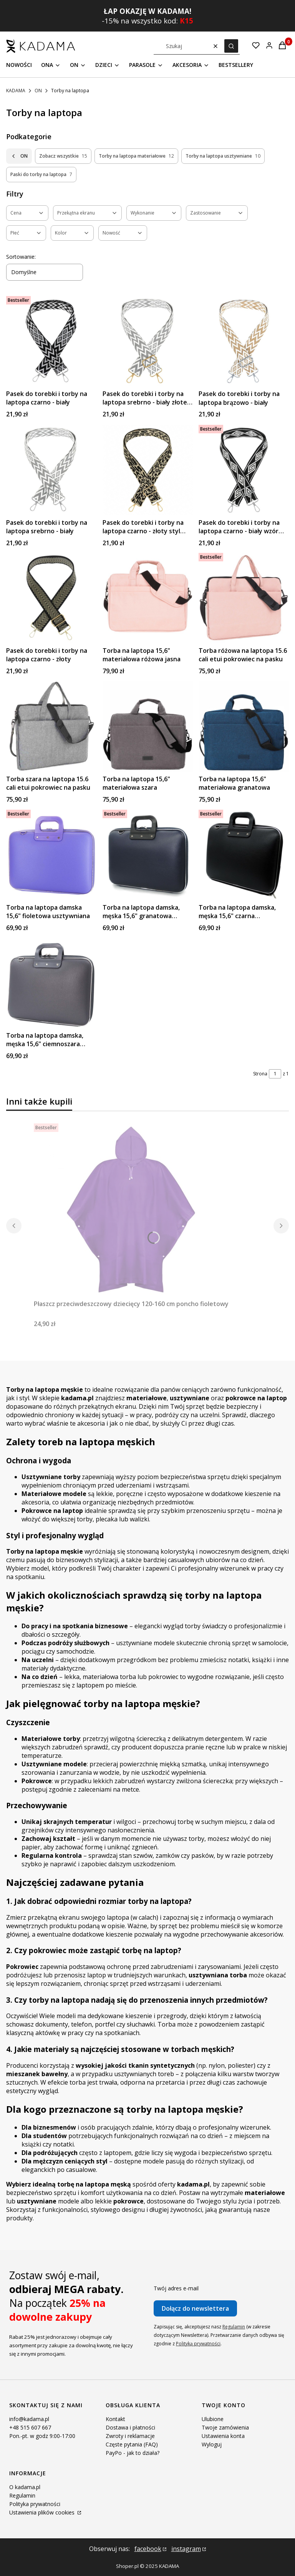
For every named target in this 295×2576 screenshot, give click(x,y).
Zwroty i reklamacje (130, 2436)
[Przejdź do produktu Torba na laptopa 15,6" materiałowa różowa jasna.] (148, 598)
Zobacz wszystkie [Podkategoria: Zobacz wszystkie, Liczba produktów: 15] (63, 156)
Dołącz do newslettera (195, 2308)
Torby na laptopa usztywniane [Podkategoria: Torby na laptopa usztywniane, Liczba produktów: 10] (223, 156)
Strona (260, 1073)
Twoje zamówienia (225, 2427)
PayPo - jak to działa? (132, 2452)
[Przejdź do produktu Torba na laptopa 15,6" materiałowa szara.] (148, 726)
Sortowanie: (21, 256)
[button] (231, 46)
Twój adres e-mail (176, 2288)
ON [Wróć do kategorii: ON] (19, 156)
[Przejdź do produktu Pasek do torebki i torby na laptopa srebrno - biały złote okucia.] (148, 341)
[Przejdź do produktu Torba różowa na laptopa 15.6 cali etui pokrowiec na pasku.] (244, 598)
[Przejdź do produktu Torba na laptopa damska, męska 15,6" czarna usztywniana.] (244, 855)
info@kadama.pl (29, 2419)
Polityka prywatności (34, 2504)
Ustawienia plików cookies (42, 2512)
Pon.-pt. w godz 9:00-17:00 (42, 2436)
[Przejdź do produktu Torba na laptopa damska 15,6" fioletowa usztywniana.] (51, 855)
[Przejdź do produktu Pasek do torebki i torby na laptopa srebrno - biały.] (51, 470)
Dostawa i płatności (130, 2427)
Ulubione (213, 2419)
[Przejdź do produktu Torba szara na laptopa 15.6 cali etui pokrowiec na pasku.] (51, 726)
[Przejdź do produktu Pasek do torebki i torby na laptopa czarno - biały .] (51, 341)
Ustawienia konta (223, 2436)
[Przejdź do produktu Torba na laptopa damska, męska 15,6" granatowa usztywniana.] (148, 855)
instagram (186, 2548)
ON (38, 90)
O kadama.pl (24, 2487)
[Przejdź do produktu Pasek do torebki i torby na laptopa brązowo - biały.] (244, 341)
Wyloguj (212, 2444)
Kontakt (115, 2419)
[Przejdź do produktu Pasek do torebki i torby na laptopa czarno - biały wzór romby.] (244, 470)
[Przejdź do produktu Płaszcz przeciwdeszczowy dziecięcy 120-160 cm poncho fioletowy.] (131, 1209)
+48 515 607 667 (30, 2427)
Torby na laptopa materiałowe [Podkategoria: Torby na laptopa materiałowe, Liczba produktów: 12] (136, 156)
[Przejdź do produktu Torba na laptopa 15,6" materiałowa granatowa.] (244, 726)
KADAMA (15, 90)
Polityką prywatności (198, 2343)
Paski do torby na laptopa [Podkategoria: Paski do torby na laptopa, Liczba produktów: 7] (41, 174)
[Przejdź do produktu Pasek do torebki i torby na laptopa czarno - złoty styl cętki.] (148, 470)
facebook (147, 2548)
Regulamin (233, 2326)
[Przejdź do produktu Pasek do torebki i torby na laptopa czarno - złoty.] (51, 598)
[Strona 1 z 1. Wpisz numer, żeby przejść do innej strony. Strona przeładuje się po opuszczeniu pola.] (275, 1073)
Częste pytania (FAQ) (132, 2444)
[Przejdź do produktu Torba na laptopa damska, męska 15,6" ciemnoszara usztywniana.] (51, 983)
